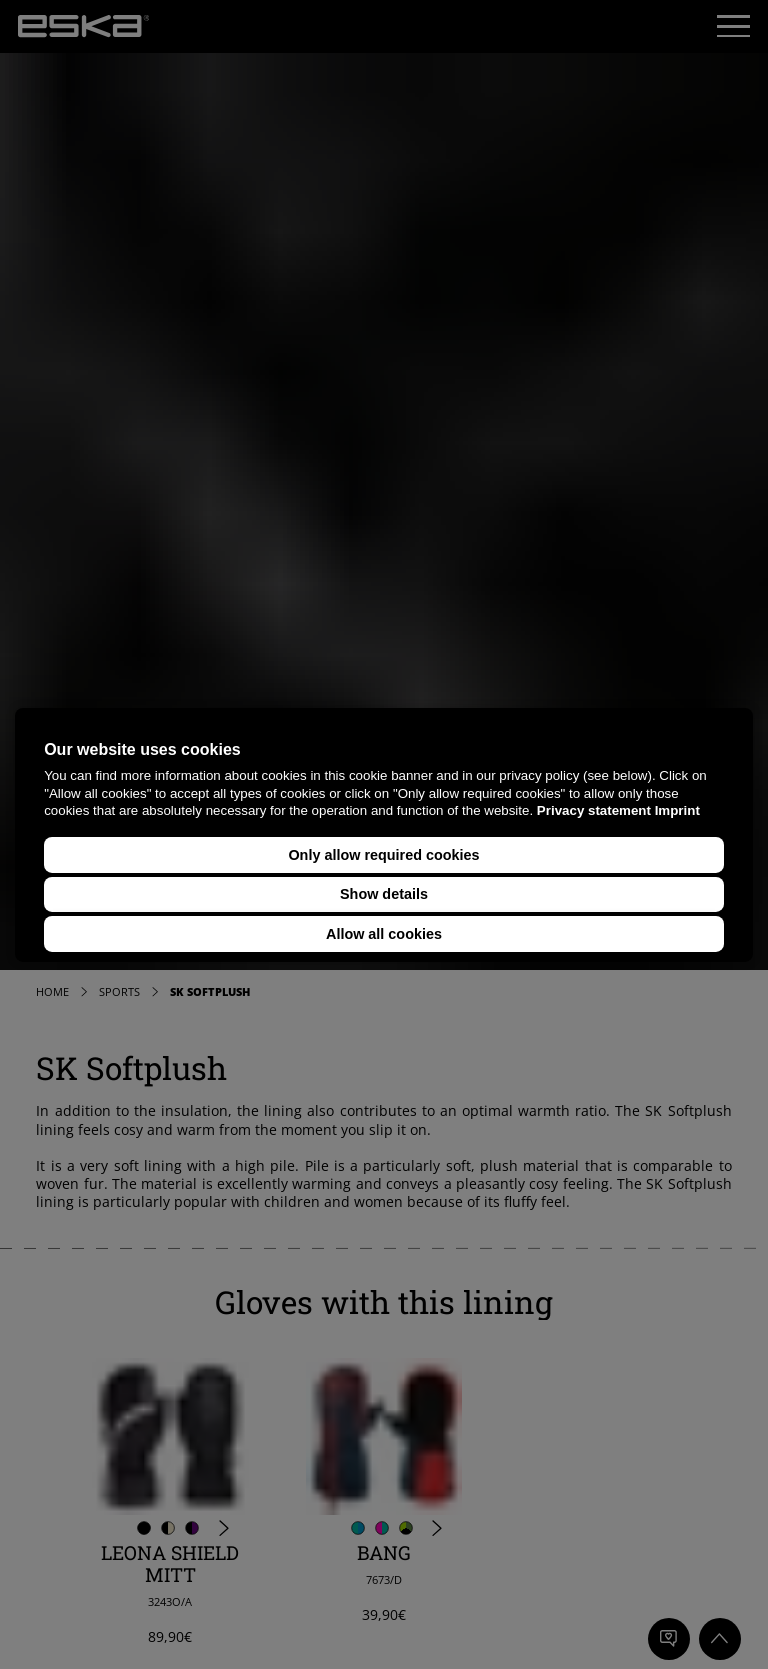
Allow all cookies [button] (384, 934)
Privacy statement (594, 810)
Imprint (677, 810)
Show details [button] (384, 894)
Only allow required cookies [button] (383, 855)
